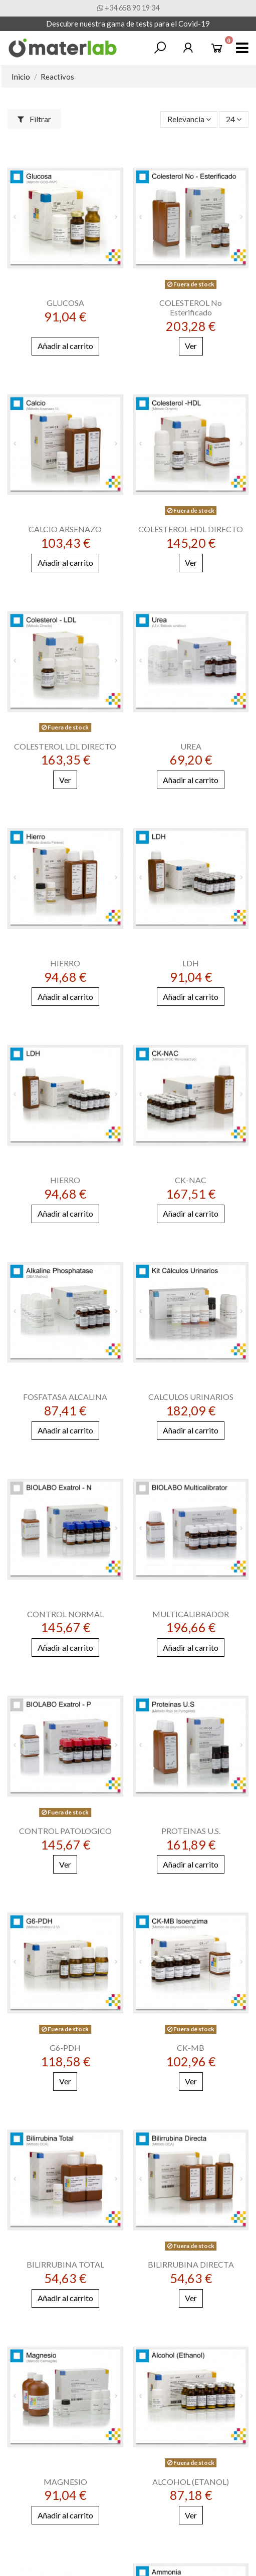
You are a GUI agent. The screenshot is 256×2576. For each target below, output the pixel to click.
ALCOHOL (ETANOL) (190, 2481)
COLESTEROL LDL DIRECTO (65, 746)
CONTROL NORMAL (65, 1614)
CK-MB (190, 2047)
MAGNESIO (65, 2481)
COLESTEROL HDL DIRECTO (190, 529)
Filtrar (34, 119)
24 (233, 119)
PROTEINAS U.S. (190, 1830)
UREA (190, 746)
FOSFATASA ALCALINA (65, 1396)
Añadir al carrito (65, 345)
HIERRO (65, 963)
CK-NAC (190, 1180)
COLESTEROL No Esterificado (190, 307)
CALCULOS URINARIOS (190, 1396)
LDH (190, 963)
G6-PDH (65, 2047)
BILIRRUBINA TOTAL (65, 2264)
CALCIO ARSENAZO (65, 529)
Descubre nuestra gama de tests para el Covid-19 (128, 23)
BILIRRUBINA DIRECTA (191, 2264)
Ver (191, 345)
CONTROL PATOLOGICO (65, 1830)
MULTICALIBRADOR (190, 1614)
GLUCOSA (65, 302)
